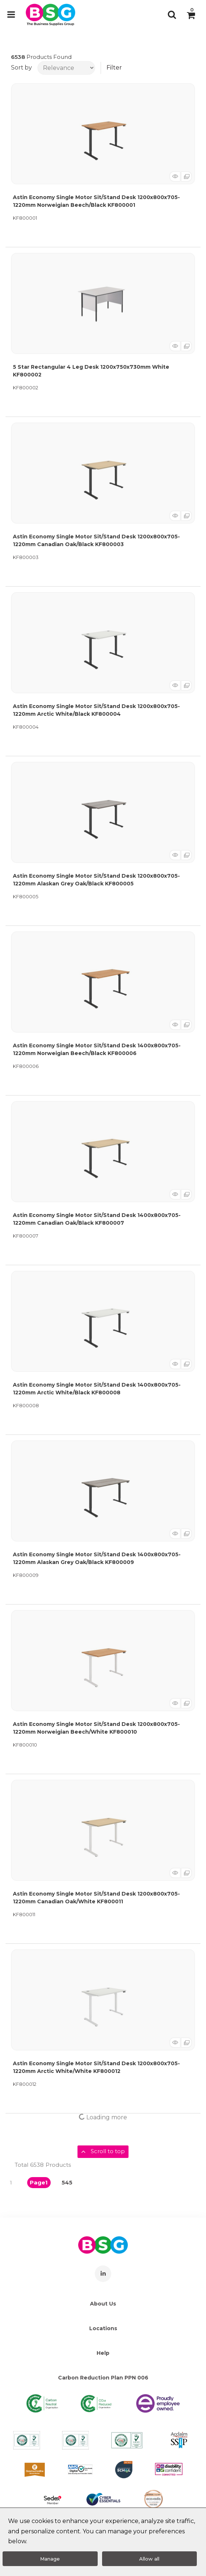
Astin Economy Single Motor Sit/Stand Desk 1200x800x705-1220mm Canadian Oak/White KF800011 (96, 1897)
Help (103, 2353)
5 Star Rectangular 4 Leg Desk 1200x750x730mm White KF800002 (91, 371)
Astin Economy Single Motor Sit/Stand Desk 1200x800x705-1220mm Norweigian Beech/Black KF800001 (96, 201)
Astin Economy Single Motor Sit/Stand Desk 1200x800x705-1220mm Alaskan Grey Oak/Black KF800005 (96, 880)
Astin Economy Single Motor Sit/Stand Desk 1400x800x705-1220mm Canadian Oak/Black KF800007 (97, 1219)
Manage (50, 2559)
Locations (103, 2328)
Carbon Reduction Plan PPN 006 (103, 2377)
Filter (114, 67)
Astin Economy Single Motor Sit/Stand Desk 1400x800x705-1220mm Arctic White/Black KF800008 (97, 1388)
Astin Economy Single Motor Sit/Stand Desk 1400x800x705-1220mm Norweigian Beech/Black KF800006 (97, 1049)
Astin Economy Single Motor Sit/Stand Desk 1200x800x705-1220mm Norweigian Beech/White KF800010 (96, 1728)
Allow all (149, 2559)
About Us (103, 2303)
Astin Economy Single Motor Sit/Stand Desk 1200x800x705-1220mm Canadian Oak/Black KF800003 (96, 540)
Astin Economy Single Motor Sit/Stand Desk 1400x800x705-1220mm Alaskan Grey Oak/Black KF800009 (97, 1558)
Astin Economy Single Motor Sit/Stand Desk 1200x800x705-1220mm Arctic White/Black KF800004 (96, 710)
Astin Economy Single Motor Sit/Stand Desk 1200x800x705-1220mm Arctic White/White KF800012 (96, 2067)
